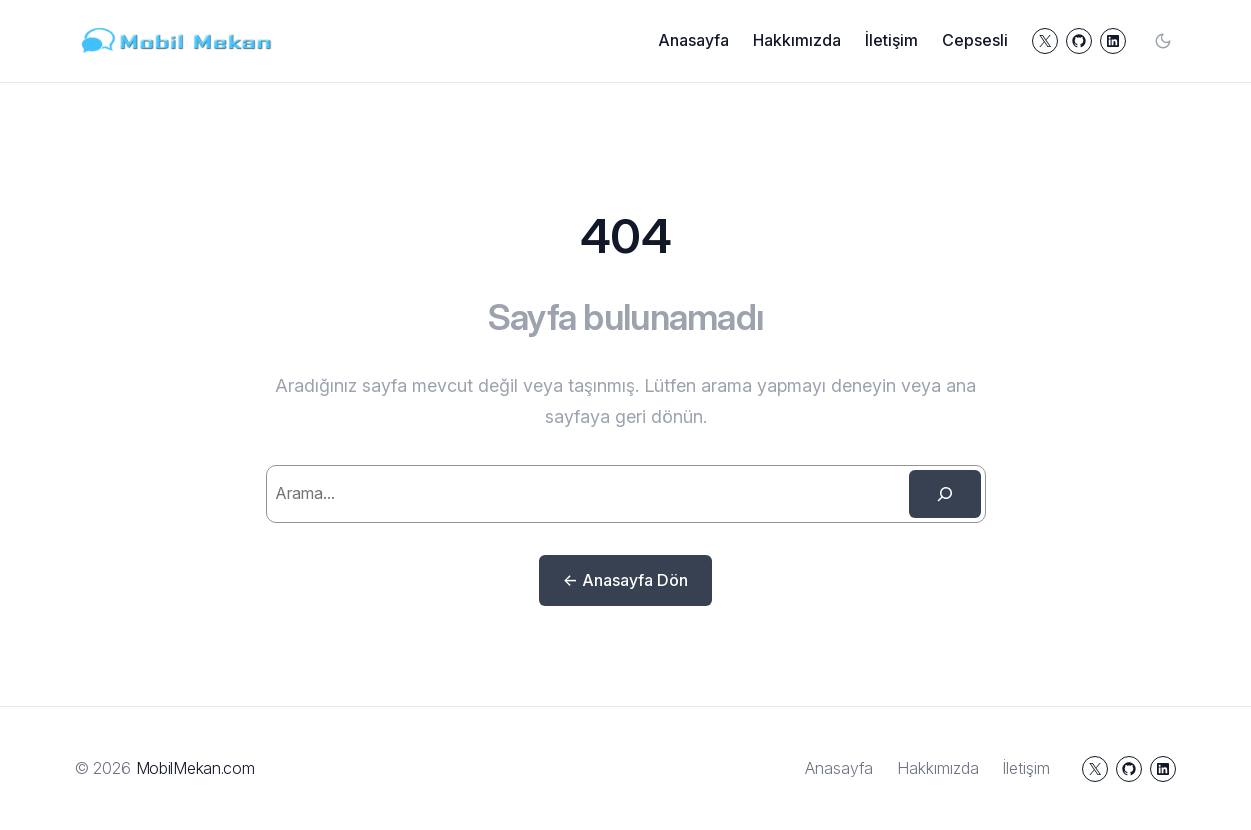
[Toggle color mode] (1163, 41)
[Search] (945, 494)
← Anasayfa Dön (625, 580)
